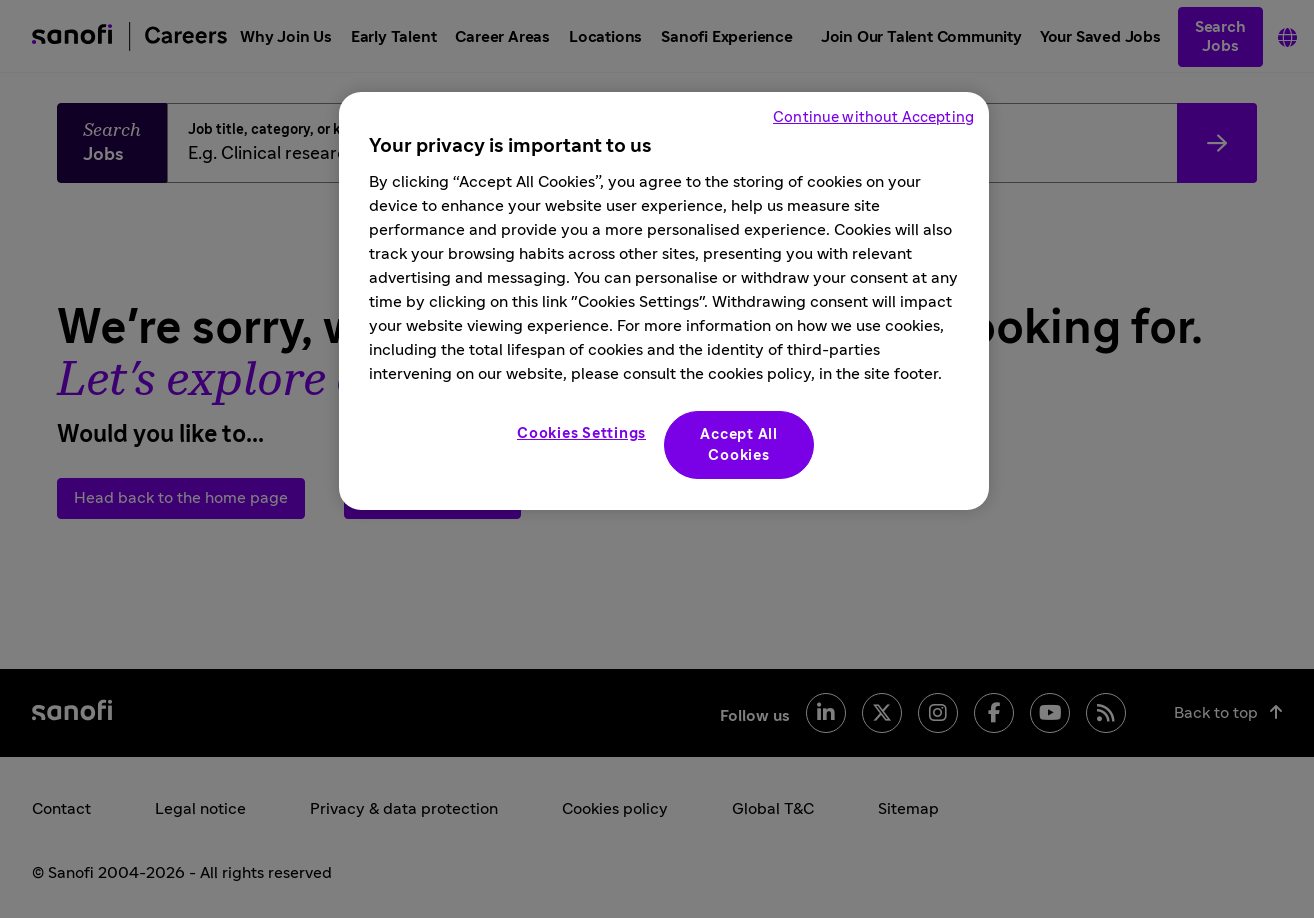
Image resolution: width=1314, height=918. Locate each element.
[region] (664, 301)
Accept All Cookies (739, 445)
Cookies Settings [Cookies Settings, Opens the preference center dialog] (581, 433)
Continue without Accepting (873, 117)
